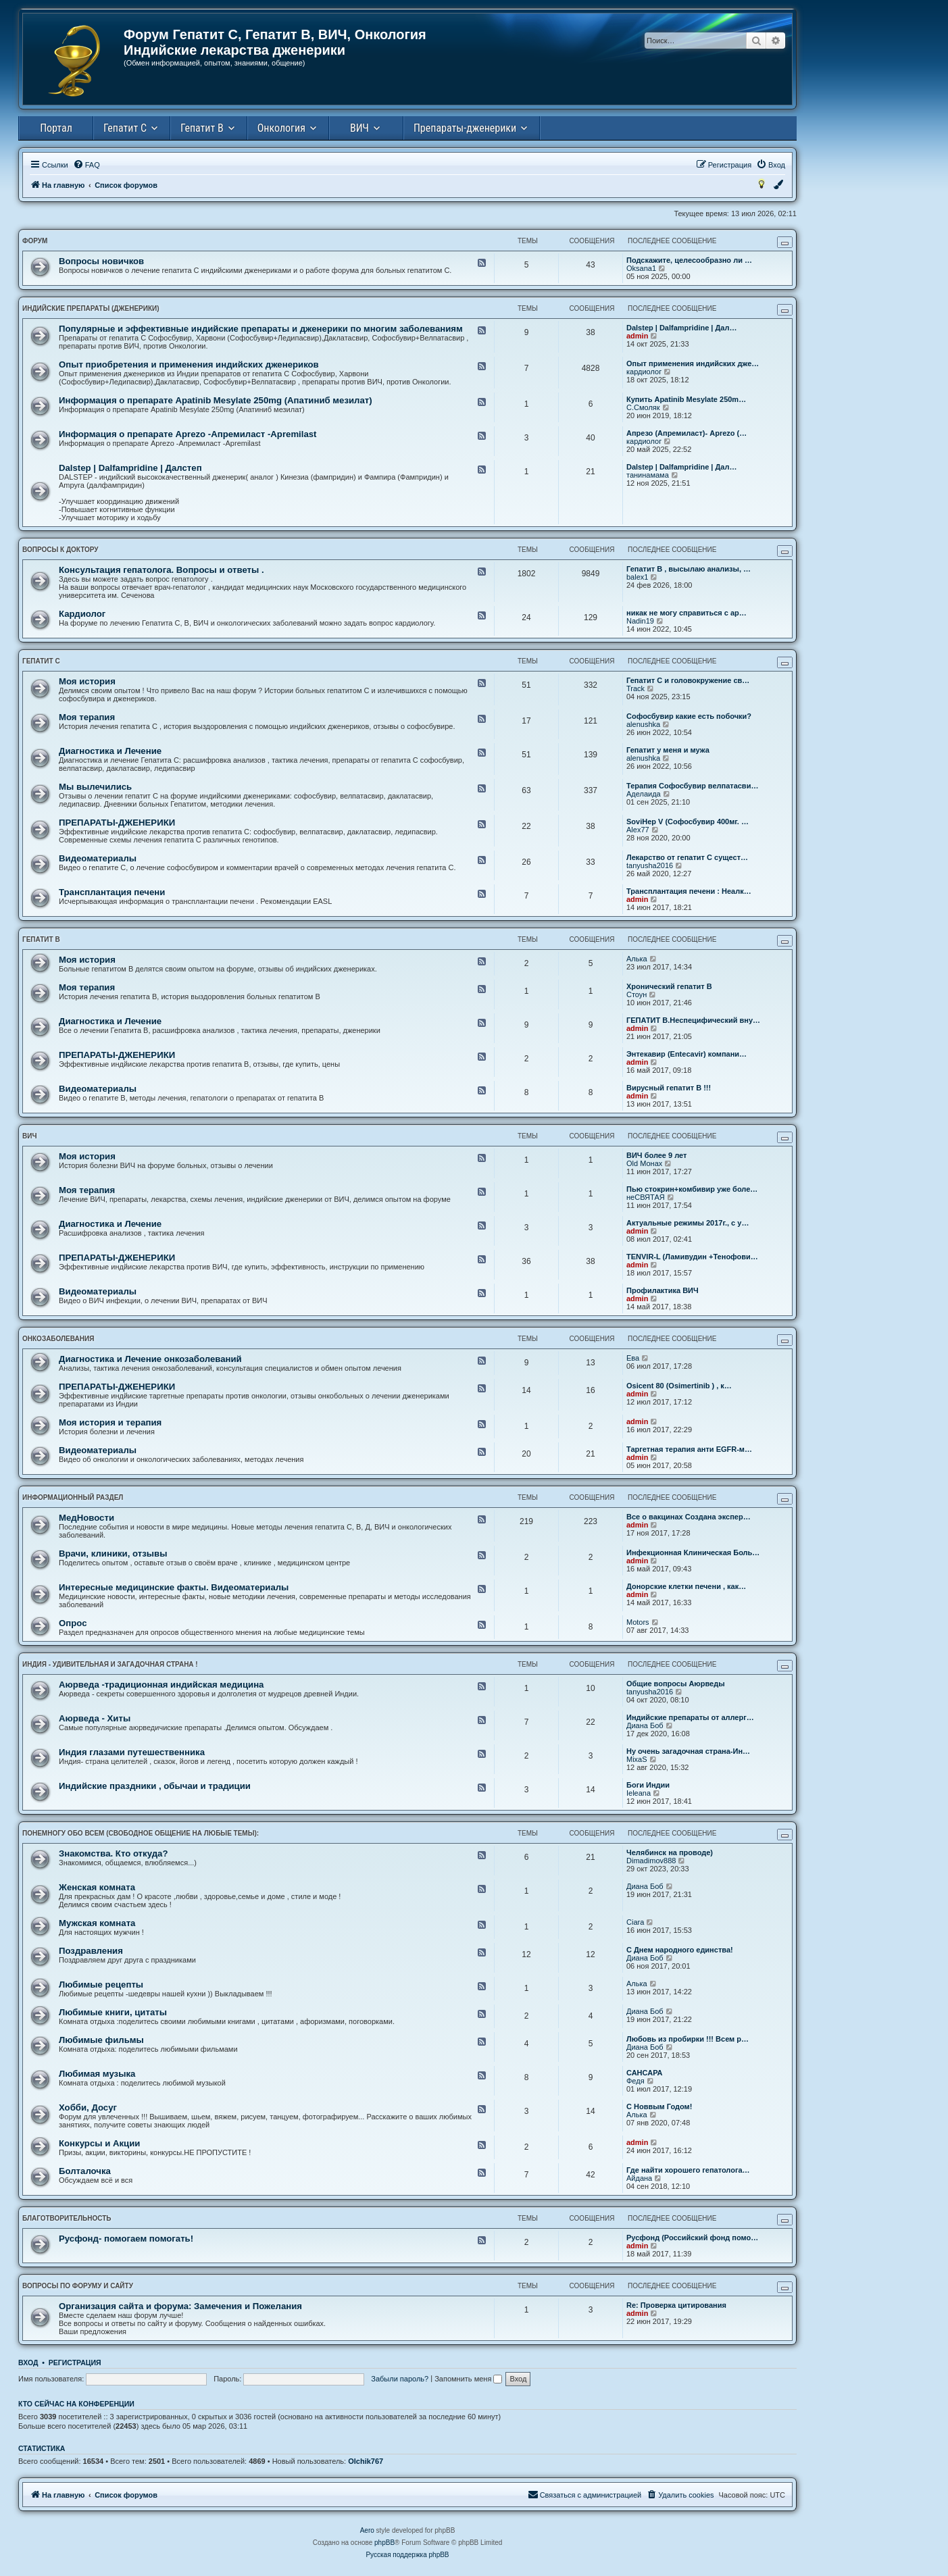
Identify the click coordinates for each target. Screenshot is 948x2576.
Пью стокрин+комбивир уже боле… (691, 1189)
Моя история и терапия (110, 1422)
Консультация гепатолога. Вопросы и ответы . (161, 570)
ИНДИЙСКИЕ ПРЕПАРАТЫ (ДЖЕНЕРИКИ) (90, 308)
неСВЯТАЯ (645, 1197)
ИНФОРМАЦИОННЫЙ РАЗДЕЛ (72, 1497)
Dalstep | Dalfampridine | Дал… (681, 328)
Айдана (639, 2178)
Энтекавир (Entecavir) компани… (686, 1054)
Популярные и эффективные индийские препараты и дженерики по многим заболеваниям (261, 329)
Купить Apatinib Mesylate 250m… (686, 399)
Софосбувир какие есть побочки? (688, 716)
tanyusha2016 (649, 865)
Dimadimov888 (651, 1861)
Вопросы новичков (101, 261)
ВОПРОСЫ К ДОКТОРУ (60, 549)
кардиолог (644, 372)
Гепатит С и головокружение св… (687, 680)
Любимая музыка (97, 2074)
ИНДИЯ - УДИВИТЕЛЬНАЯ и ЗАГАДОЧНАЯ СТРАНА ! (110, 1664)
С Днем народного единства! (679, 1950)
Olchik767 (365, 2461)
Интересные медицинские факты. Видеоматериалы (174, 1587)
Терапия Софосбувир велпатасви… (692, 786)
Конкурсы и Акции (99, 2143)
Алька (636, 959)
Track (635, 688)
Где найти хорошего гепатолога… (688, 2170)
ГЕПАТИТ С (41, 661)
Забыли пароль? (399, 2379)
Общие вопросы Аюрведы (675, 1684)
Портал (56, 128)
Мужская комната (97, 1923)
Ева (632, 1358)
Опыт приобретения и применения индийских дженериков (189, 364)
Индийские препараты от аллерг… (690, 1717)
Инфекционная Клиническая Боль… (692, 1552)
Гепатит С (125, 128)
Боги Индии (648, 1785)
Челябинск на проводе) (669, 1852)
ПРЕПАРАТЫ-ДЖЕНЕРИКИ (117, 822)
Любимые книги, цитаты (113, 2012)
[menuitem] (86, 165)
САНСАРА (644, 2073)
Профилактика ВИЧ (662, 1290)
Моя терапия (87, 717)
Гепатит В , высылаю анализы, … (688, 569)
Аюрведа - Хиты (94, 1718)
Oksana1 (641, 268)
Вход (28, 2362)
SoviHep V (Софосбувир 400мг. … (687, 821)
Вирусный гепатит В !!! (668, 1088)
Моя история (87, 681)
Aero (367, 2530)
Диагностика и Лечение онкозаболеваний (150, 1359)
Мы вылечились (95, 787)
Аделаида (643, 794)
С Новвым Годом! (659, 2106)
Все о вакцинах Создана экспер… (688, 1517)
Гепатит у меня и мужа (667, 750)
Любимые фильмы (101, 2040)
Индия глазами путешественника (132, 1752)
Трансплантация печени (112, 892)
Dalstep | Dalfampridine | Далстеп (130, 468)
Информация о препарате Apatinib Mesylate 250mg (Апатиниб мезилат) (215, 400)
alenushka (643, 724)
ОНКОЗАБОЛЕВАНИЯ (58, 1338)
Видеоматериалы (97, 858)
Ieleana (638, 1793)
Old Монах (644, 1163)
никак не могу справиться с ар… (686, 613)
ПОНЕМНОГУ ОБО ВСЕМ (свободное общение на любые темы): (140, 1833)
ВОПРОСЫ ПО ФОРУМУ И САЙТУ (77, 2286)
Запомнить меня (468, 2379)
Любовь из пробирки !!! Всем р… (687, 2039)
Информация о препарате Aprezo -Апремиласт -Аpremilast (188, 434)
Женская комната (97, 1887)
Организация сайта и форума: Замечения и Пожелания (180, 2306)
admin (637, 336)
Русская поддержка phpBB (407, 2554)
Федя (635, 2081)
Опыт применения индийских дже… (692, 363)
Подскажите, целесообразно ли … (689, 260)
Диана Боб (645, 1725)
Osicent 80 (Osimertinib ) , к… (679, 1386)
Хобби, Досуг (88, 2107)
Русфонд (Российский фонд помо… (692, 2237)
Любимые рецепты (101, 1984)
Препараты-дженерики (465, 128)
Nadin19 (640, 621)
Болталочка (85, 2171)
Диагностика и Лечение (110, 751)
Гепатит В (202, 128)
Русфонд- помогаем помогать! (126, 2238)
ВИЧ (359, 128)
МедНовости (86, 1518)
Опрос (73, 1623)
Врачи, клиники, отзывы (113, 1553)
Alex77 (637, 830)
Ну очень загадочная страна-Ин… (688, 1751)
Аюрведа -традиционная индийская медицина (161, 1685)
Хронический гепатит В (669, 986)
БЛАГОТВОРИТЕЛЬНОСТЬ (66, 2218)
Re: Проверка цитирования (676, 2305)
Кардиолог (82, 614)
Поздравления (91, 1951)
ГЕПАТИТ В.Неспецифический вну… (693, 1020)
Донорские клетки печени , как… (686, 1586)
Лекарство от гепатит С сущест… (687, 857)
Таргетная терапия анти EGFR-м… (689, 1449)
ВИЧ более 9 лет (656, 1155)
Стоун (636, 994)
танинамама (647, 475)
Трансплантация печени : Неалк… (688, 891)
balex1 (637, 577)
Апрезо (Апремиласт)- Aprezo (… (686, 433)
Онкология (281, 128)
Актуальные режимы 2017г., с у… (687, 1223)
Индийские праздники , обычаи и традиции (155, 1786)
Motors (637, 1622)
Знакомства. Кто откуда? (113, 1853)
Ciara (635, 1922)
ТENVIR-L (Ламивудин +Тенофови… (692, 1257)
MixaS (636, 1759)
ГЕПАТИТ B (41, 939)
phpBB (384, 2542)
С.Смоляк (643, 407)
